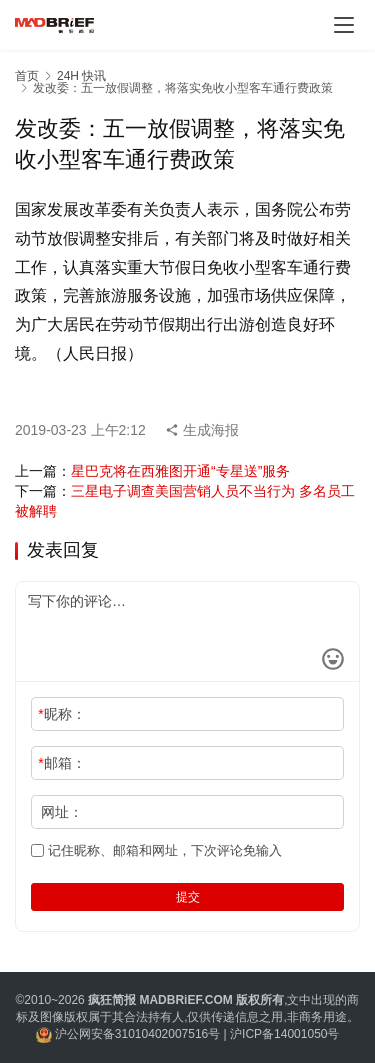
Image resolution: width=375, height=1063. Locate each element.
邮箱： (61, 763)
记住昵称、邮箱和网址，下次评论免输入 (156, 850)
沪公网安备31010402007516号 (137, 1034)
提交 (188, 897)
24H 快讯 (81, 76)
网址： (62, 812)
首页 (27, 76)
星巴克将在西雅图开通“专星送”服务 (180, 471)
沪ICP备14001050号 (284, 1034)
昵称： (61, 714)
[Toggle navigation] (344, 25)
